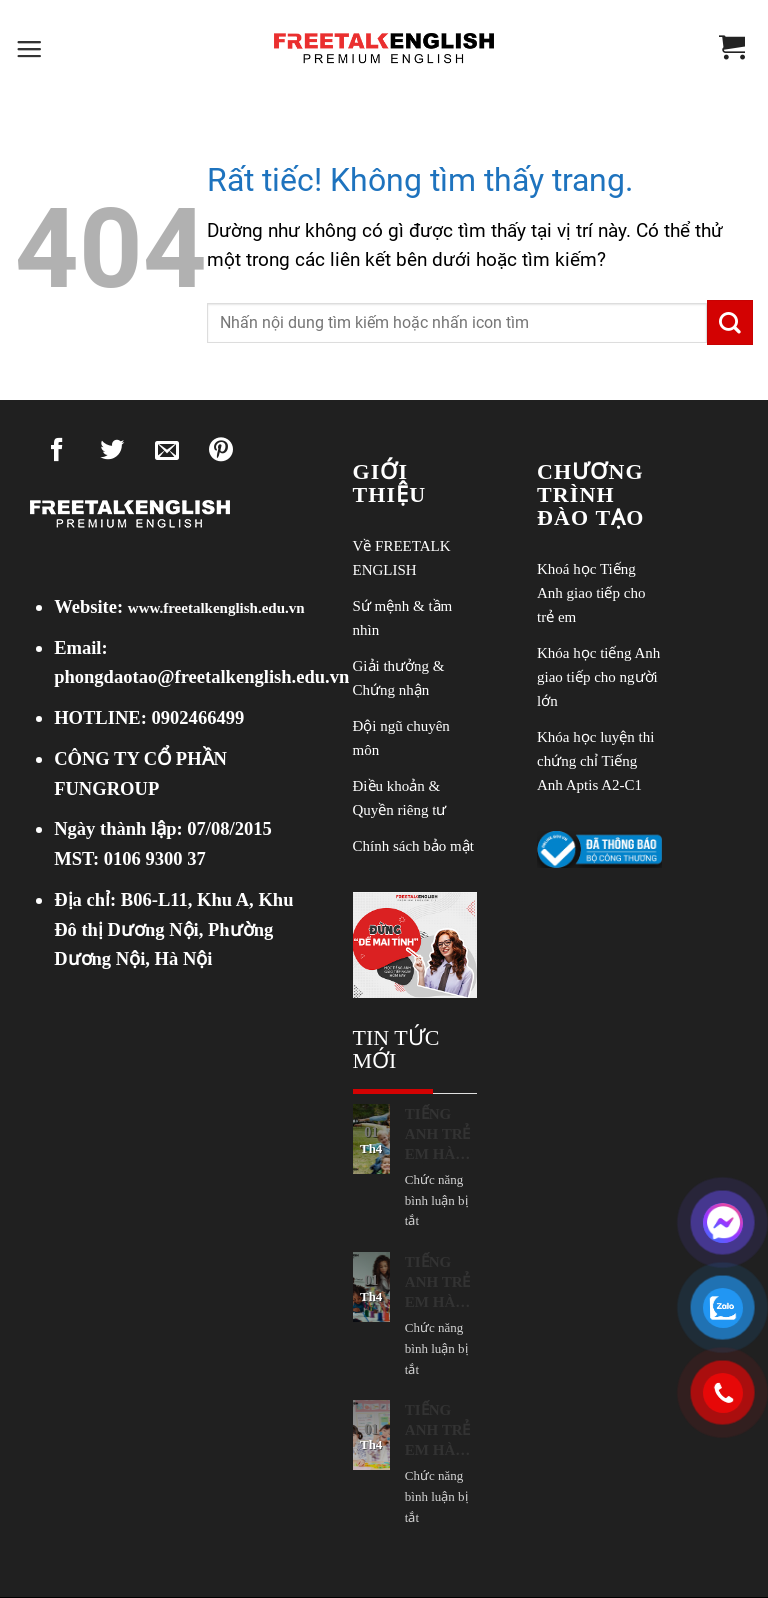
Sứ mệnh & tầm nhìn (403, 618)
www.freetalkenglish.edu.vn (216, 608)
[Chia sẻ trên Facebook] (57, 455)
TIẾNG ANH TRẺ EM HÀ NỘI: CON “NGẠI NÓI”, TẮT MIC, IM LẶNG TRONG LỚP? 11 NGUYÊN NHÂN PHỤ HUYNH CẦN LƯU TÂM (440, 1283)
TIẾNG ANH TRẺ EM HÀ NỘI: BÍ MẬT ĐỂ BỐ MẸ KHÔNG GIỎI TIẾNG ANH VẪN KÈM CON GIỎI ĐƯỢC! (439, 1135)
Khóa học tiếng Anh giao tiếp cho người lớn (598, 677)
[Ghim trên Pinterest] (222, 455)
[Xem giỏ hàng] (732, 49)
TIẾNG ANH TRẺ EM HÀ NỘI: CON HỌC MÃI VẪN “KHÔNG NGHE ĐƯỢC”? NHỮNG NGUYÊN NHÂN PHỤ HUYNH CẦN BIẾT (440, 1431)
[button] (29, 50)
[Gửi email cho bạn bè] (167, 455)
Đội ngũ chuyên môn (401, 738)
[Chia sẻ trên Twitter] (112, 455)
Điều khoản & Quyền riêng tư (400, 798)
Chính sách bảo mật (413, 846)
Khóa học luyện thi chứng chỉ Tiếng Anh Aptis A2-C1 (595, 761)
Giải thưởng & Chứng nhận (399, 678)
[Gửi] (730, 322)
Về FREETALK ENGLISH (402, 558)
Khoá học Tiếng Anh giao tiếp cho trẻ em (591, 593)
